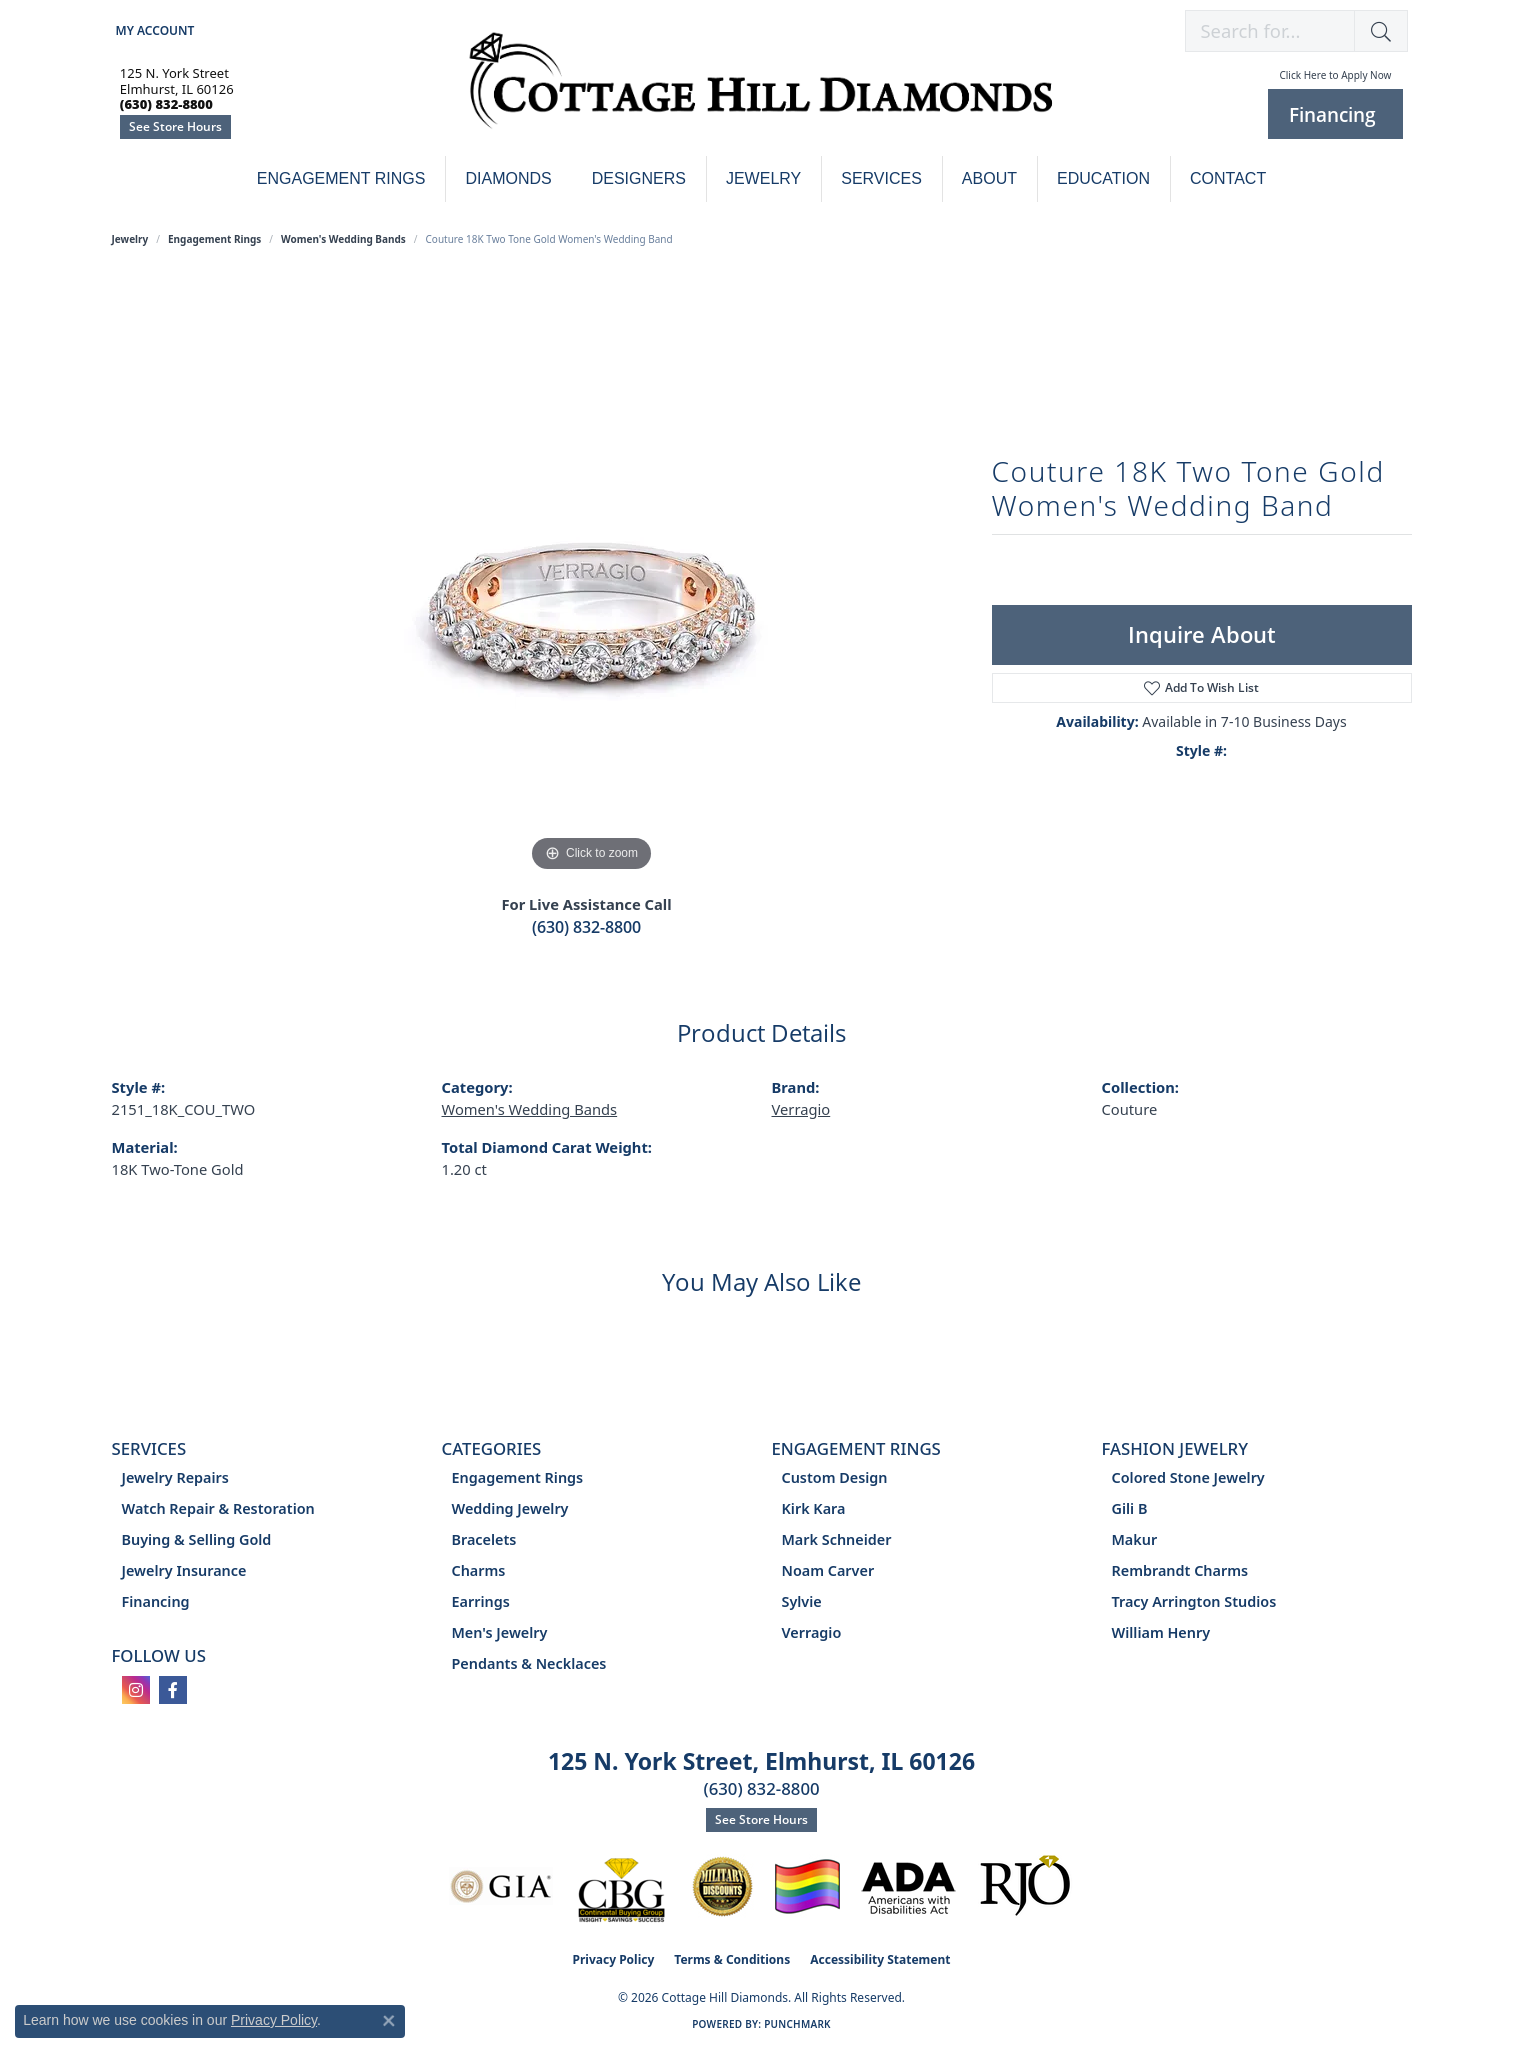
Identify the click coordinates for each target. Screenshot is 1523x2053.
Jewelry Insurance (184, 1570)
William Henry (1161, 1632)
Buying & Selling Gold (197, 1539)
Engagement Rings (341, 178)
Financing (156, 1601)
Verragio (801, 1109)
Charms (479, 1570)
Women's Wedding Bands (343, 239)
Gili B (1130, 1508)
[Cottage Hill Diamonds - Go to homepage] (761, 91)
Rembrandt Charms (1180, 1570)
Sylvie (802, 1601)
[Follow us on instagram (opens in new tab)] (136, 1690)
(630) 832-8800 (586, 927)
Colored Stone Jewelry (1188, 1477)
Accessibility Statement (880, 1959)
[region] (592, 577)
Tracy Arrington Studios (1194, 1601)
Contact (1228, 178)
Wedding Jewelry (510, 1508)
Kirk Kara (814, 1508)
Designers (639, 178)
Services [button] (881, 178)
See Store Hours (175, 126)
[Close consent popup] (389, 2021)
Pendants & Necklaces (529, 1663)
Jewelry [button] (763, 178)
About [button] (989, 178)
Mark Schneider (837, 1539)
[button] (153, 30)
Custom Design (835, 1477)
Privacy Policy (614, 1959)
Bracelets (484, 1539)
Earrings (481, 1601)
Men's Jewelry (500, 1632)
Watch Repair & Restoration (218, 1508)
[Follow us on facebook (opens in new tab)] (173, 1690)
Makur (1135, 1539)
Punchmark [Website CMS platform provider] (797, 2024)
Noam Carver (828, 1570)
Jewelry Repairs (175, 1477)
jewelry (130, 239)
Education (1103, 178)
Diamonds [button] (508, 178)
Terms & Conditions (732, 1959)
